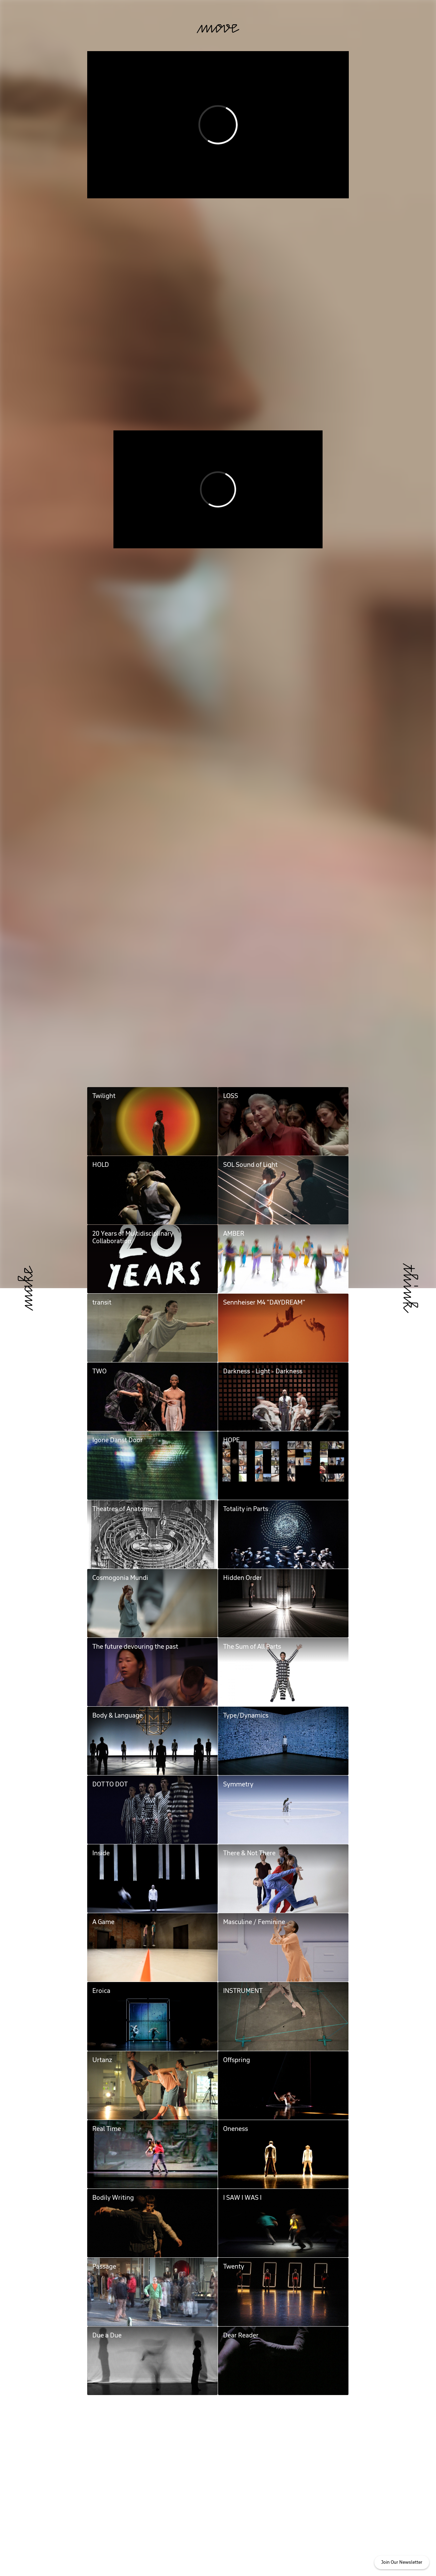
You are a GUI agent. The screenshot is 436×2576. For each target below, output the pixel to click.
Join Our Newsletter (401, 2562)
